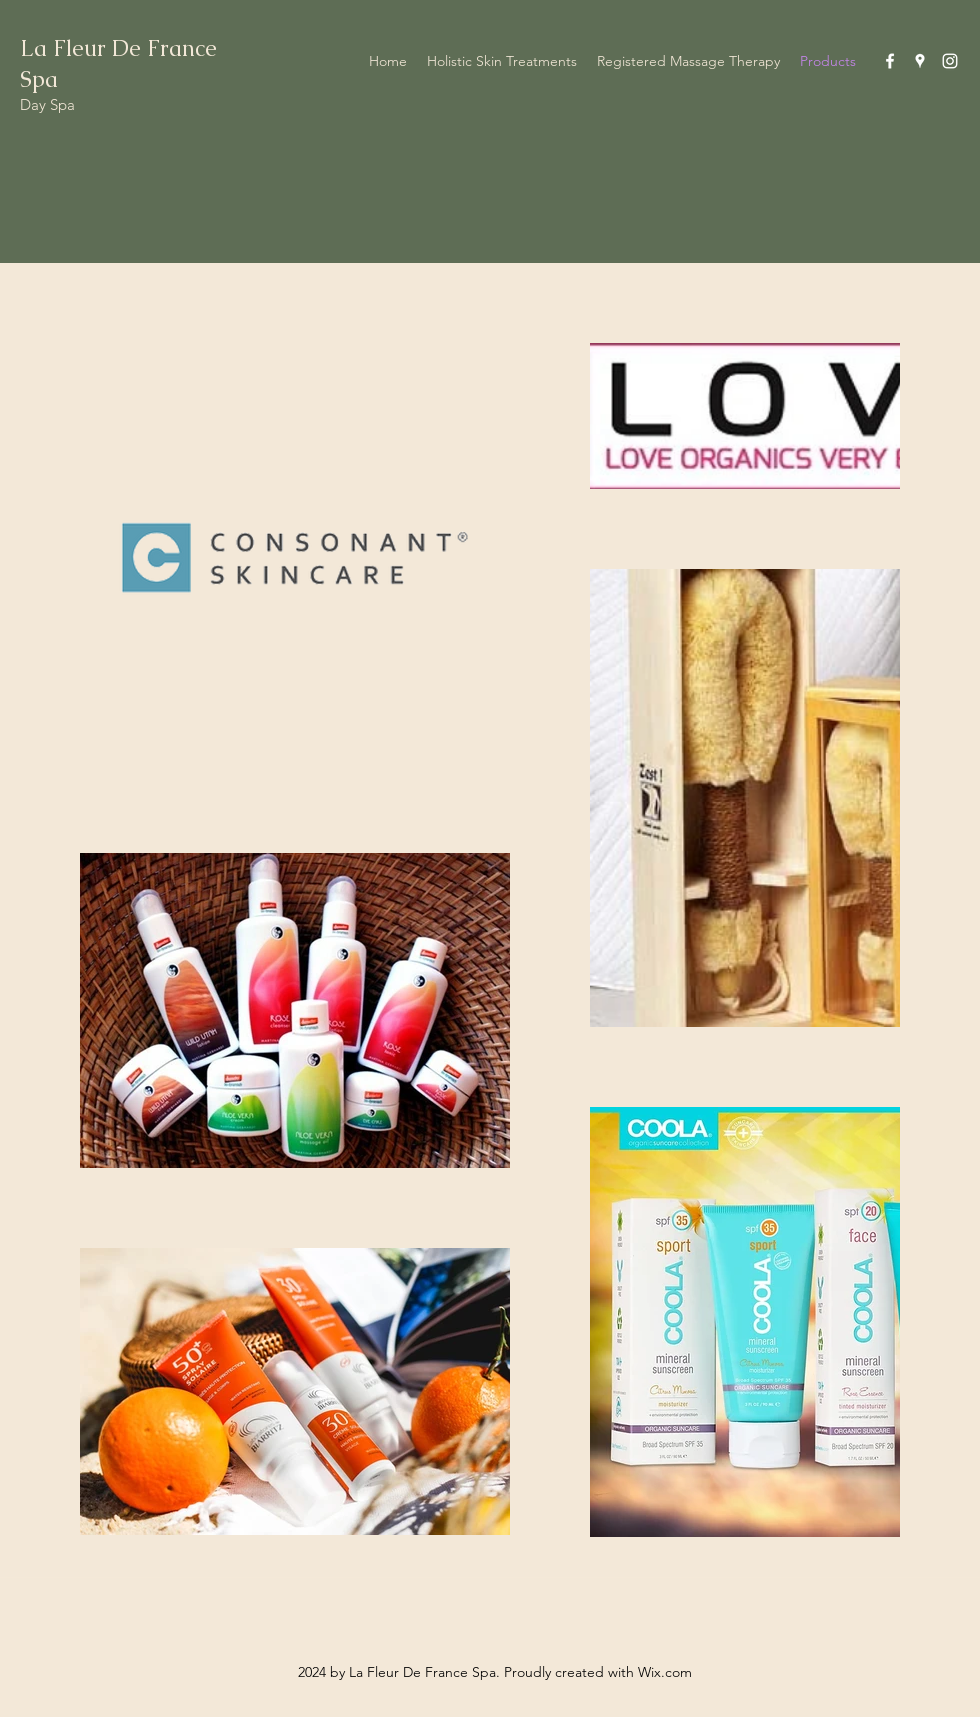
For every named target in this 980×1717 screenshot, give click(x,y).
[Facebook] (890, 61)
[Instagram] (950, 61)
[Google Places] (920, 61)
